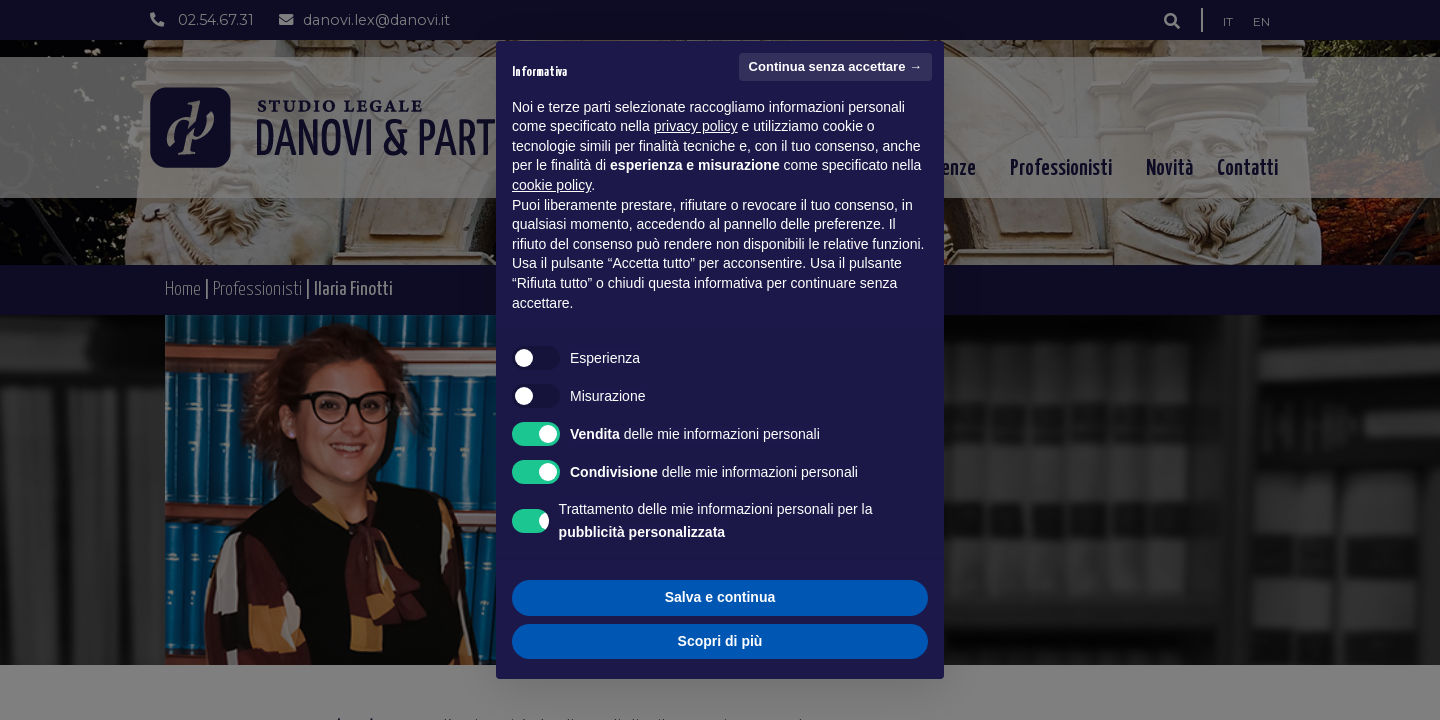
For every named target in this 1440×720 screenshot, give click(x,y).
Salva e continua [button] (720, 597)
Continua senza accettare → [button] (835, 66)
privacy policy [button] (696, 126)
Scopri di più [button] (720, 641)
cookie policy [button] (551, 185)
